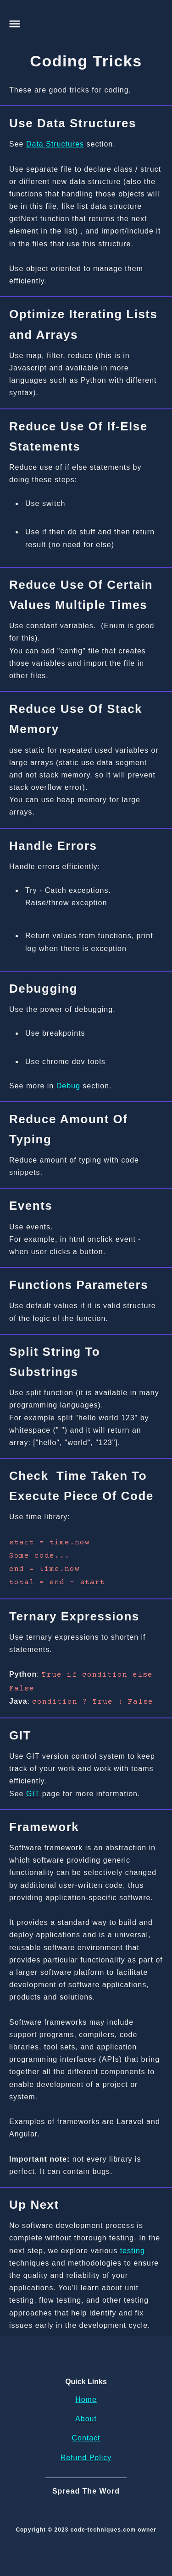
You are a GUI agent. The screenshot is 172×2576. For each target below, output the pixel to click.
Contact (86, 2438)
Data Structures (55, 144)
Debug (69, 1086)
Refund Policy (86, 2458)
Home (86, 2399)
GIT (32, 1794)
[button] (14, 23)
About (86, 2419)
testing (132, 2251)
